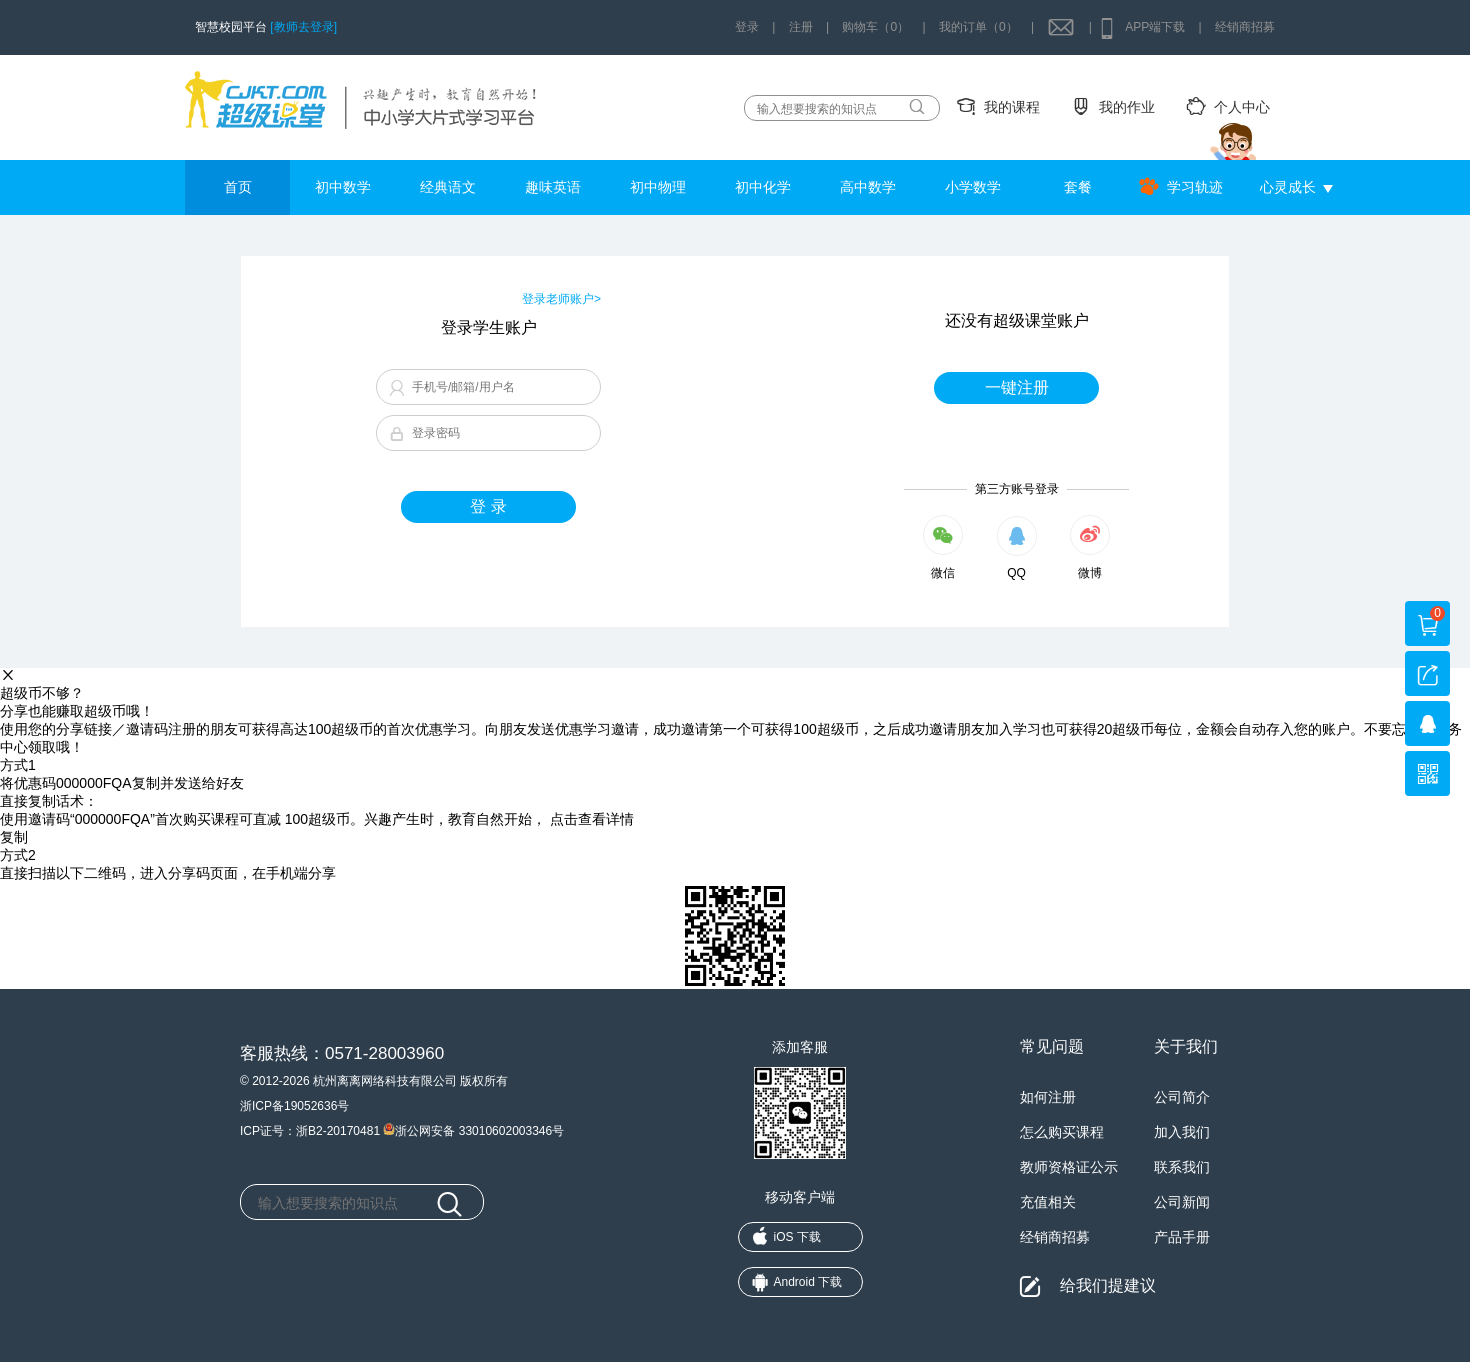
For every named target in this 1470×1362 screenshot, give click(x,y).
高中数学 (868, 187)
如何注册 (1048, 1097)
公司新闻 (1182, 1202)
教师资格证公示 (1069, 1167)
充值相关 (1048, 1202)
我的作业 (1127, 107)
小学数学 (973, 187)
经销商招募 (1245, 27)
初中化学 (763, 187)
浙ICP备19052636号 (294, 1106)
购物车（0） (875, 27)
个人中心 (1242, 107)
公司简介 (1182, 1097)
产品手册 (1182, 1237)
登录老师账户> (561, 299)
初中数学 (343, 187)
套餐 (1078, 187)
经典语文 (448, 187)
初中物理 (658, 187)
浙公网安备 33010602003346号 (473, 1129)
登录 (747, 27)
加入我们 (1182, 1132)
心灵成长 (1288, 187)
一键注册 (1017, 387)
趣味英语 (553, 187)
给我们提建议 (1108, 1285)
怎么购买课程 (1062, 1132)
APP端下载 (1155, 27)
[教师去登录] (303, 27)
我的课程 (1012, 107)
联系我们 (1182, 1167)
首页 (238, 187)
